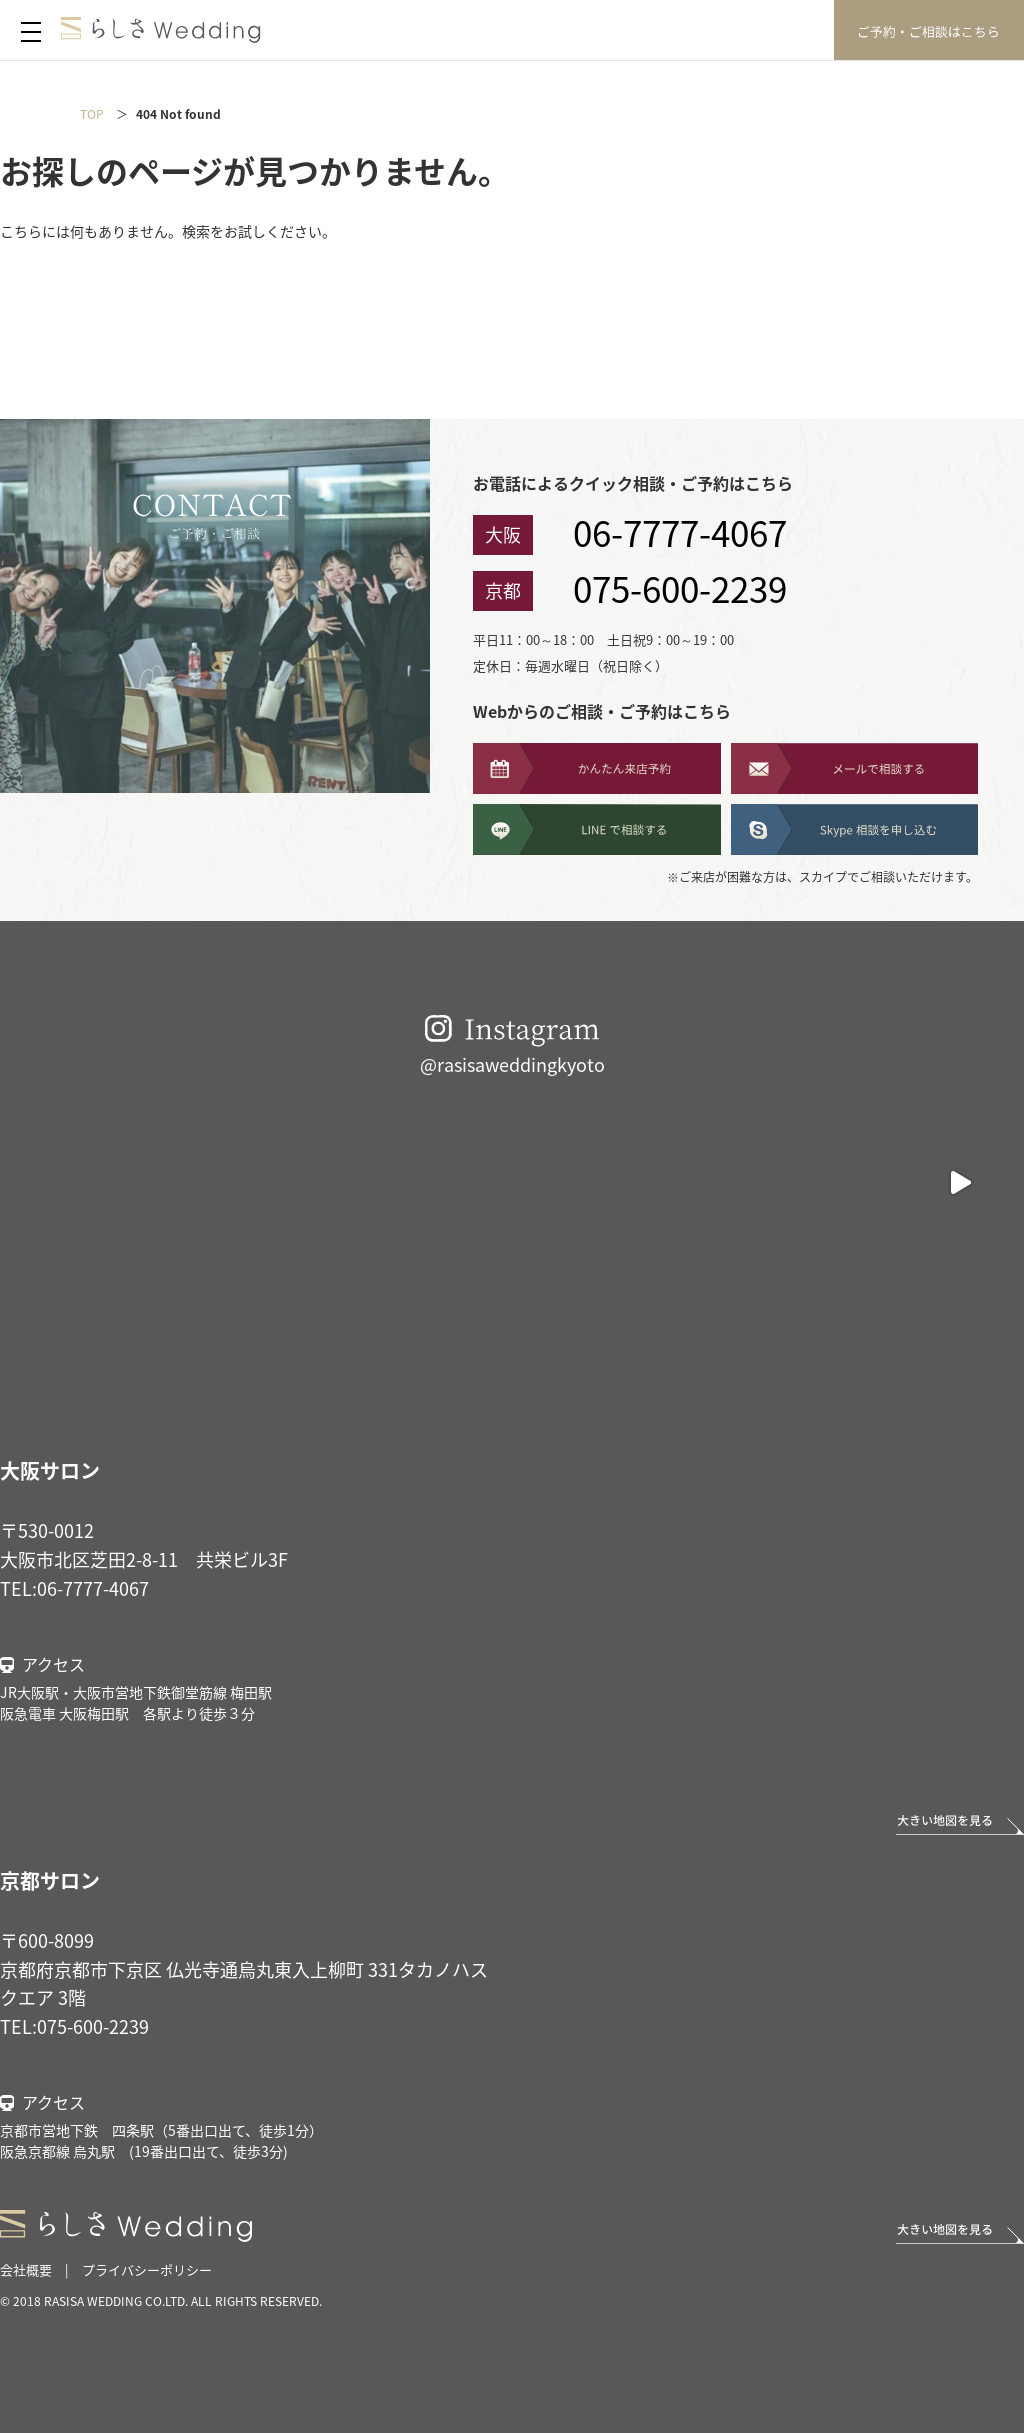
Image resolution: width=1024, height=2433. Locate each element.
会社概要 (26, 2269)
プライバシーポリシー (147, 2269)
